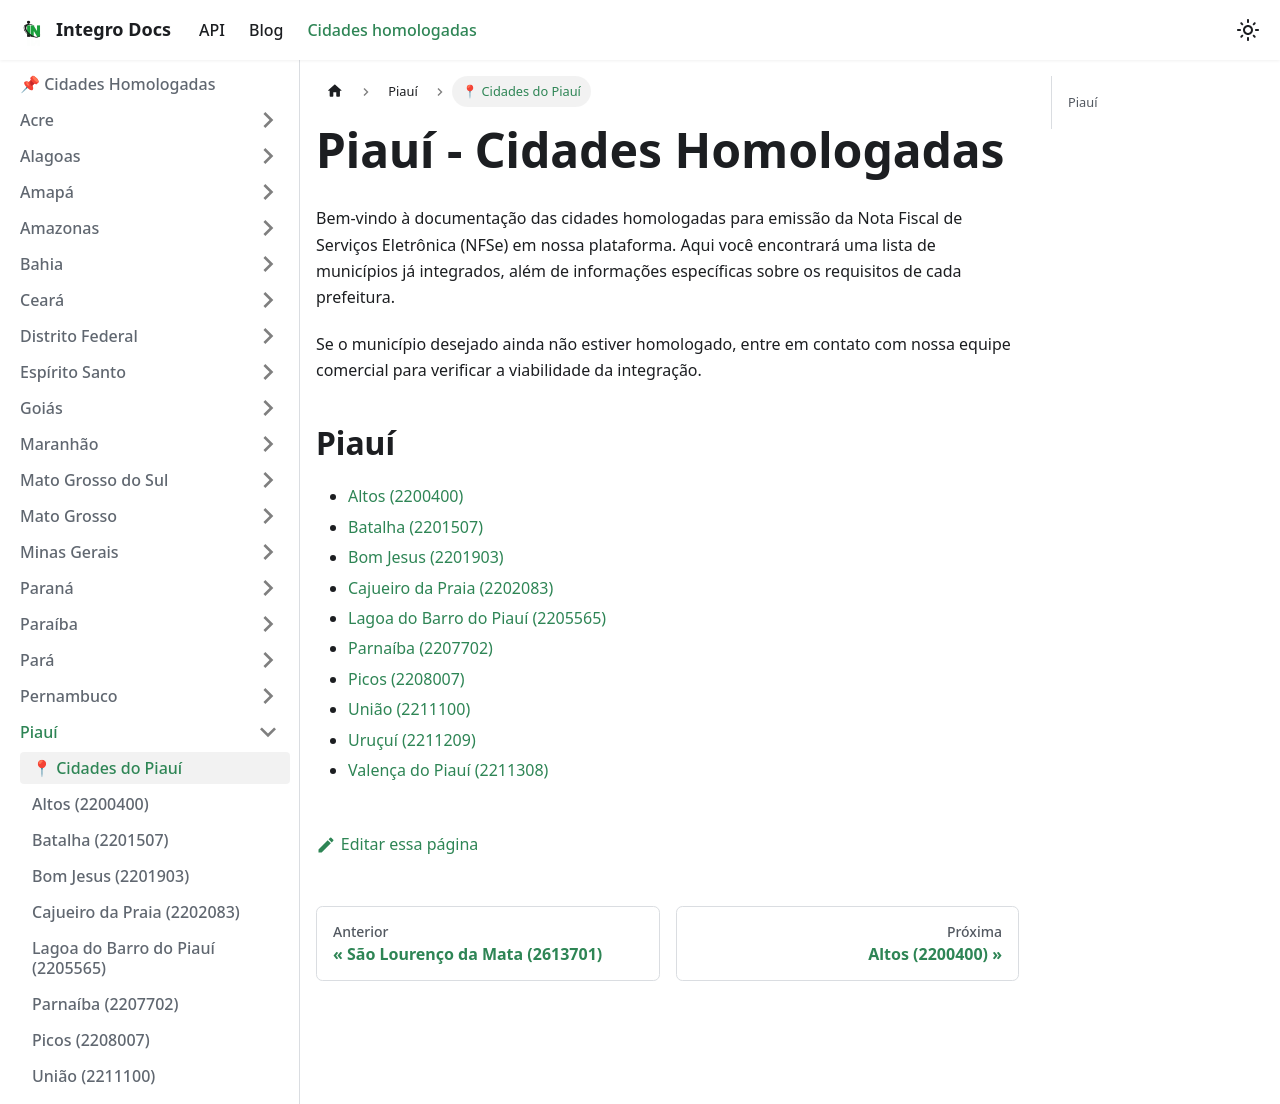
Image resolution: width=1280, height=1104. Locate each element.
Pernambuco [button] (69, 696)
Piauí (1082, 102)
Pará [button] (37, 660)
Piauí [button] (39, 732)
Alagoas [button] (50, 156)
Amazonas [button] (59, 228)
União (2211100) (93, 1076)
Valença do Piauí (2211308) (448, 770)
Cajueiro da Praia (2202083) (136, 912)
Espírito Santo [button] (73, 372)
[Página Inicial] (335, 91)
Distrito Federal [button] (79, 336)
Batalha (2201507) (100, 840)
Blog (266, 30)
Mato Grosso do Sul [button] (94, 480)
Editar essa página (397, 844)
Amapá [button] (47, 192)
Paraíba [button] (49, 624)
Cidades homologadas (391, 30)
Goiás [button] (41, 408)
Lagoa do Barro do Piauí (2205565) (123, 958)
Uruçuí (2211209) (412, 740)
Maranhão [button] (59, 444)
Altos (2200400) (90, 804)
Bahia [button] (41, 264)
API (212, 30)
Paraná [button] (47, 588)
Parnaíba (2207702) (105, 1004)
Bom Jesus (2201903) (110, 876)
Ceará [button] (42, 300)
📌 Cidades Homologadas (117, 84)
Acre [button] (37, 120)
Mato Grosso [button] (68, 516)
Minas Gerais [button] (69, 552)
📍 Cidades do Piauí (107, 768)
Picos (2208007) (91, 1040)
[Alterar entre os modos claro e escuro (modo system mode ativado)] (1248, 30)
